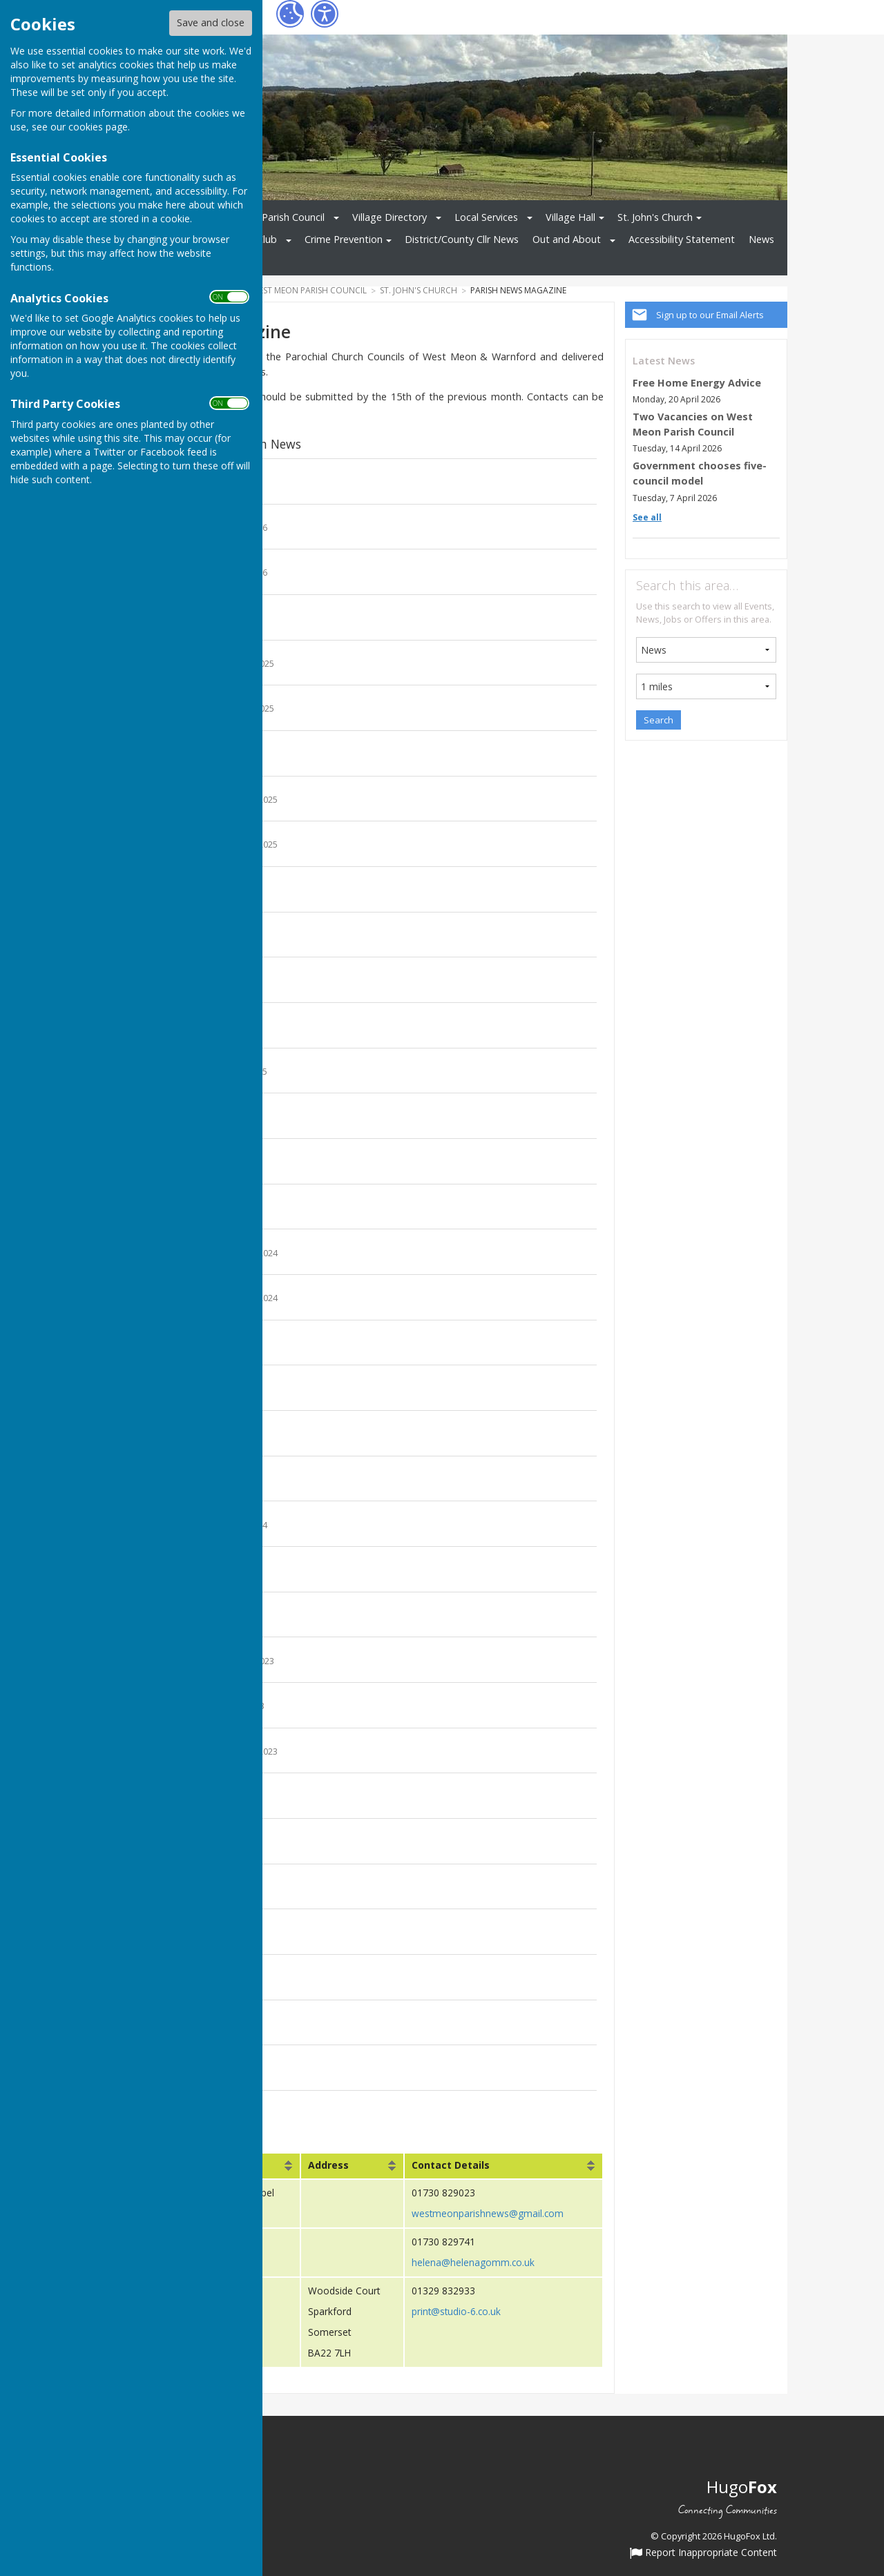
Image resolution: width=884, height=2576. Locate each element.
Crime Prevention (344, 239)
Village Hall (570, 217)
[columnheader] (352, 2166)
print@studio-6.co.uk (456, 2310)
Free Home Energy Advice (697, 382)
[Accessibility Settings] (324, 14)
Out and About (566, 239)
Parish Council (293, 217)
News (761, 239)
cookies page (98, 126)
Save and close (210, 22)
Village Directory (389, 217)
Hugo (742, 2486)
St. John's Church (655, 217)
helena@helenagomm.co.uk (473, 2261)
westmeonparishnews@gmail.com (488, 2213)
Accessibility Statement (681, 239)
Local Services (486, 217)
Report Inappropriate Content (703, 2552)
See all (647, 517)
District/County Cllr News (462, 239)
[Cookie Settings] (290, 14)
